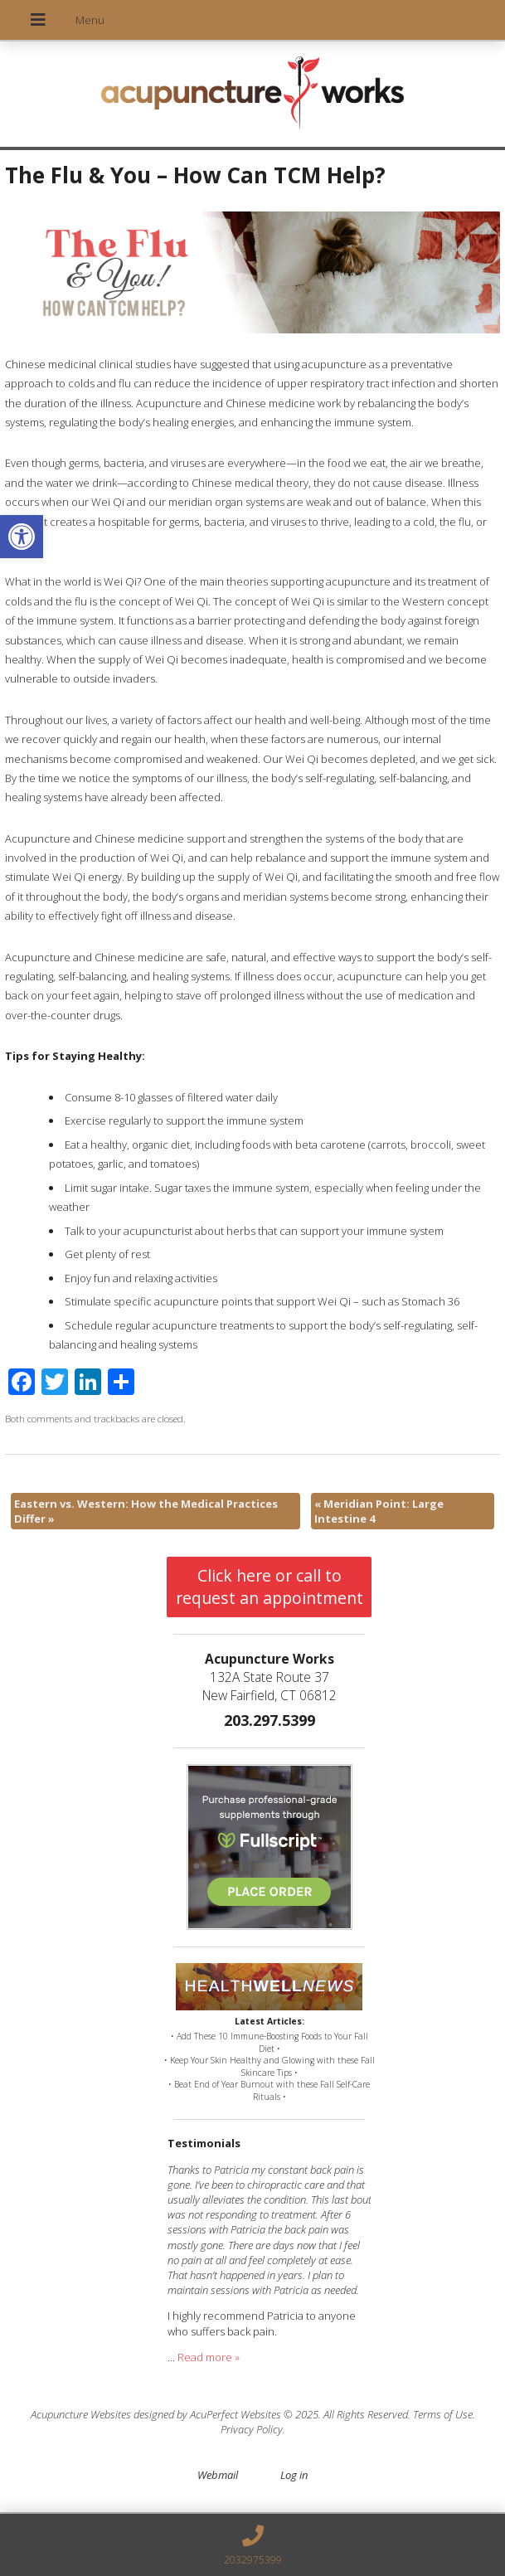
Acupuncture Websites (81, 2414)
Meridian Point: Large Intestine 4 (379, 1511)
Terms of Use (443, 2414)
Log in (294, 2474)
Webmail (217, 2474)
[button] (21, 536)
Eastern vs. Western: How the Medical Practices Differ (146, 1511)
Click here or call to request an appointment (269, 1586)
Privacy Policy (252, 2429)
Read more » (208, 2357)
